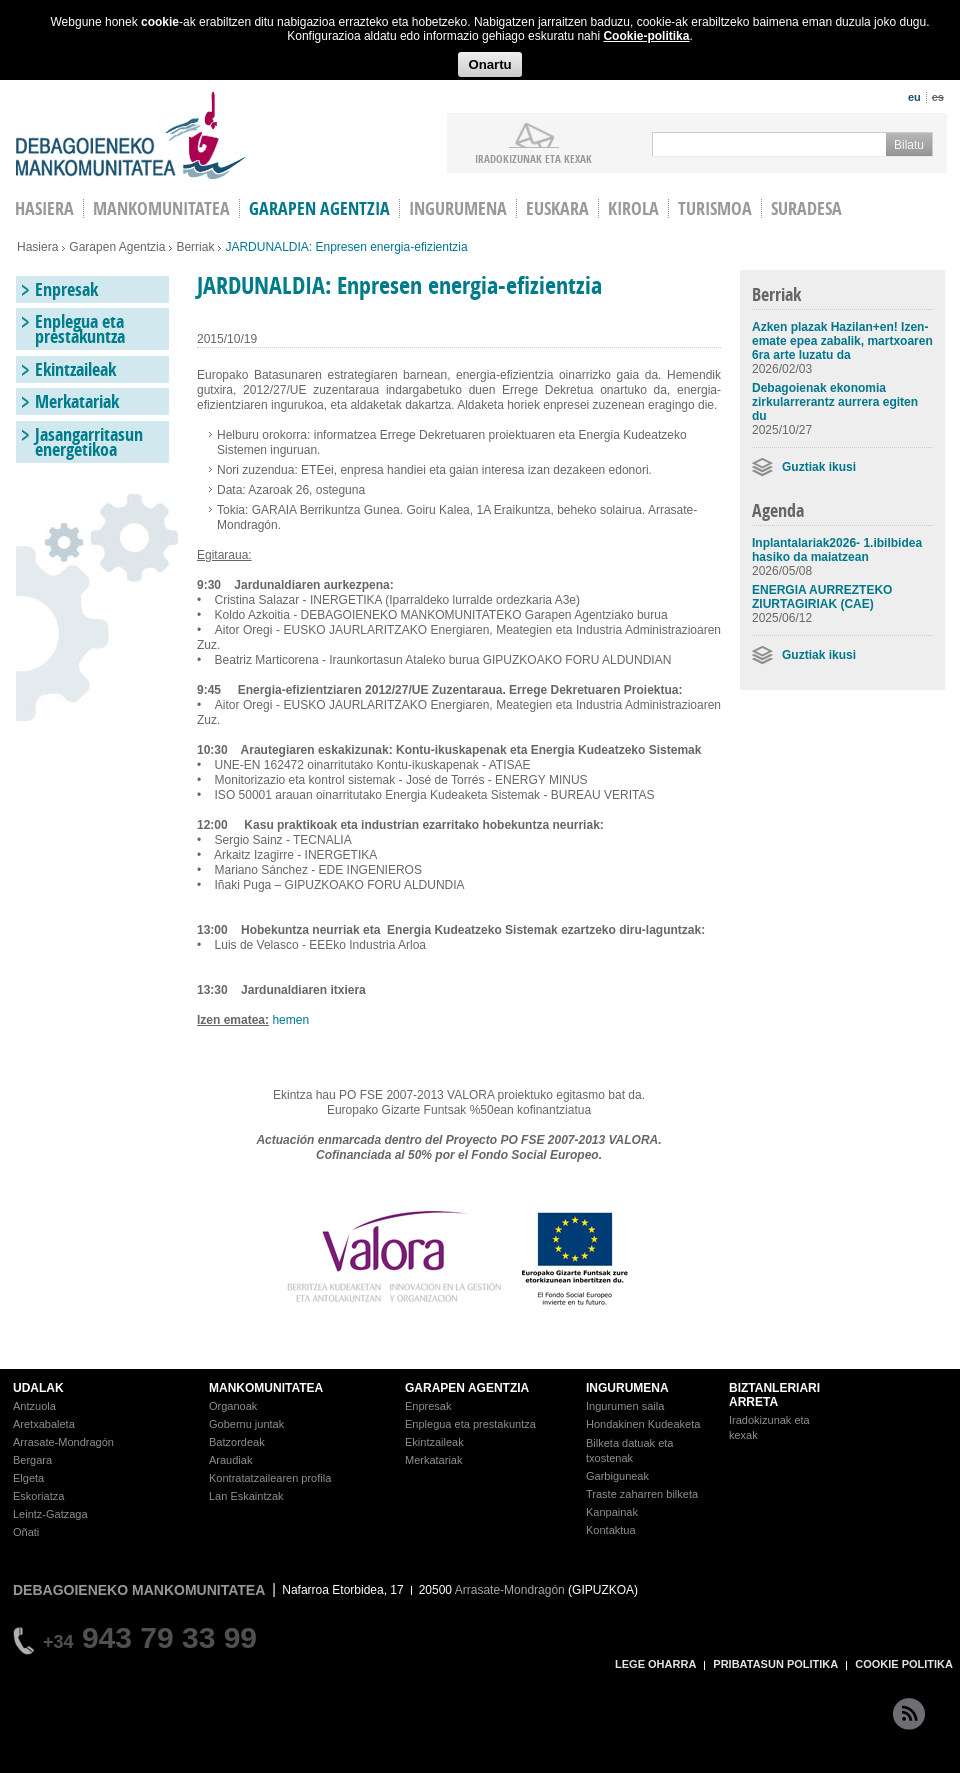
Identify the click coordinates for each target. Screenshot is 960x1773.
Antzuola (34, 1406)
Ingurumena (458, 208)
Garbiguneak (617, 1476)
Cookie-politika (646, 36)
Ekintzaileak (75, 369)
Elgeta (28, 1478)
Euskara (557, 208)
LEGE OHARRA (655, 1664)
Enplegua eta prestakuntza (80, 329)
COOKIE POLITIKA (904, 1664)
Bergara (32, 1460)
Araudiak (230, 1460)
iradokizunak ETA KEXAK (533, 158)
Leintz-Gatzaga (50, 1514)
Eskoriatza (38, 1496)
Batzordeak (237, 1442)
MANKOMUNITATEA (266, 1388)
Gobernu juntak (246, 1424)
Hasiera (37, 247)
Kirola (633, 208)
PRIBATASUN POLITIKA (775, 1664)
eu (914, 97)
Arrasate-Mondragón (63, 1442)
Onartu (489, 64)
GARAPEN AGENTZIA (467, 1388)
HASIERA (44, 208)
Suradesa (806, 208)
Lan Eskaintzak (246, 1496)
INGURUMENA (627, 1388)
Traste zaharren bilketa (642, 1494)
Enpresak (66, 289)
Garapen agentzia (319, 208)
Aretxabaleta (44, 1424)
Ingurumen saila (625, 1406)
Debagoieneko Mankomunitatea (131, 135)
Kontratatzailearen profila (270, 1478)
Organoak (233, 1406)
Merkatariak (77, 401)
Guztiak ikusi (819, 467)
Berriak (195, 247)
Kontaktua (611, 1530)
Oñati (26, 1532)
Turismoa (715, 208)
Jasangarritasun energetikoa (89, 442)
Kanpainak (612, 1512)
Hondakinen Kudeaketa (643, 1424)
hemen (290, 1020)
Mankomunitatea (161, 208)
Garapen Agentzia (117, 247)
